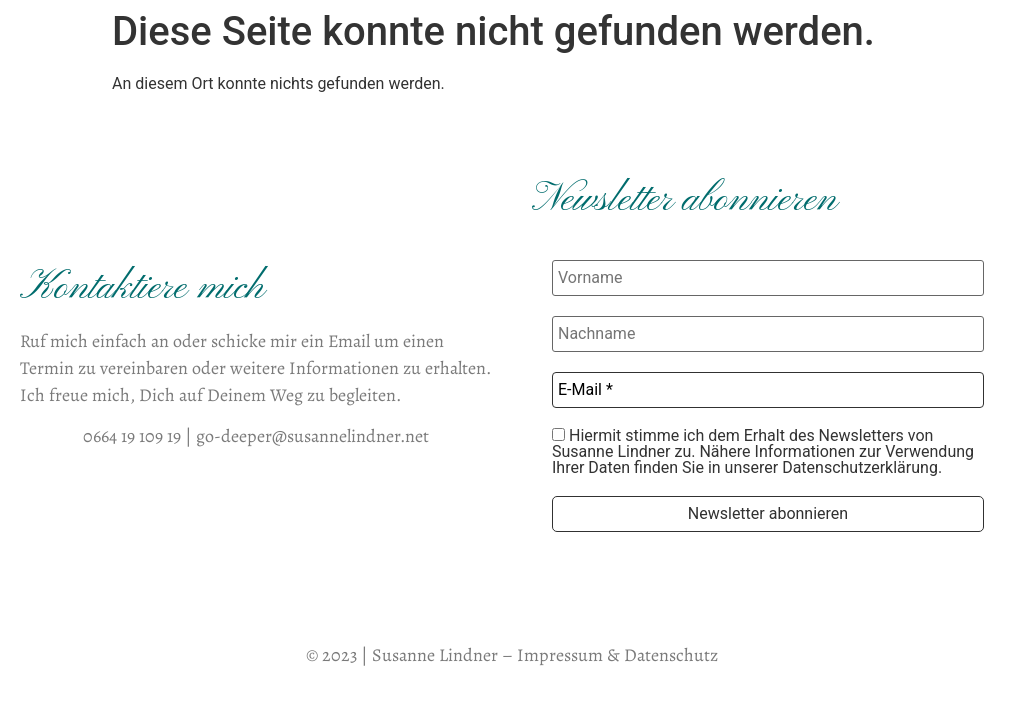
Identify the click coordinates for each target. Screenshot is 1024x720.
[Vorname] (768, 278)
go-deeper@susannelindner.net (312, 436)
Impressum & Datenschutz (617, 655)
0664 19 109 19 (132, 436)
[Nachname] (768, 334)
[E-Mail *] (768, 390)
